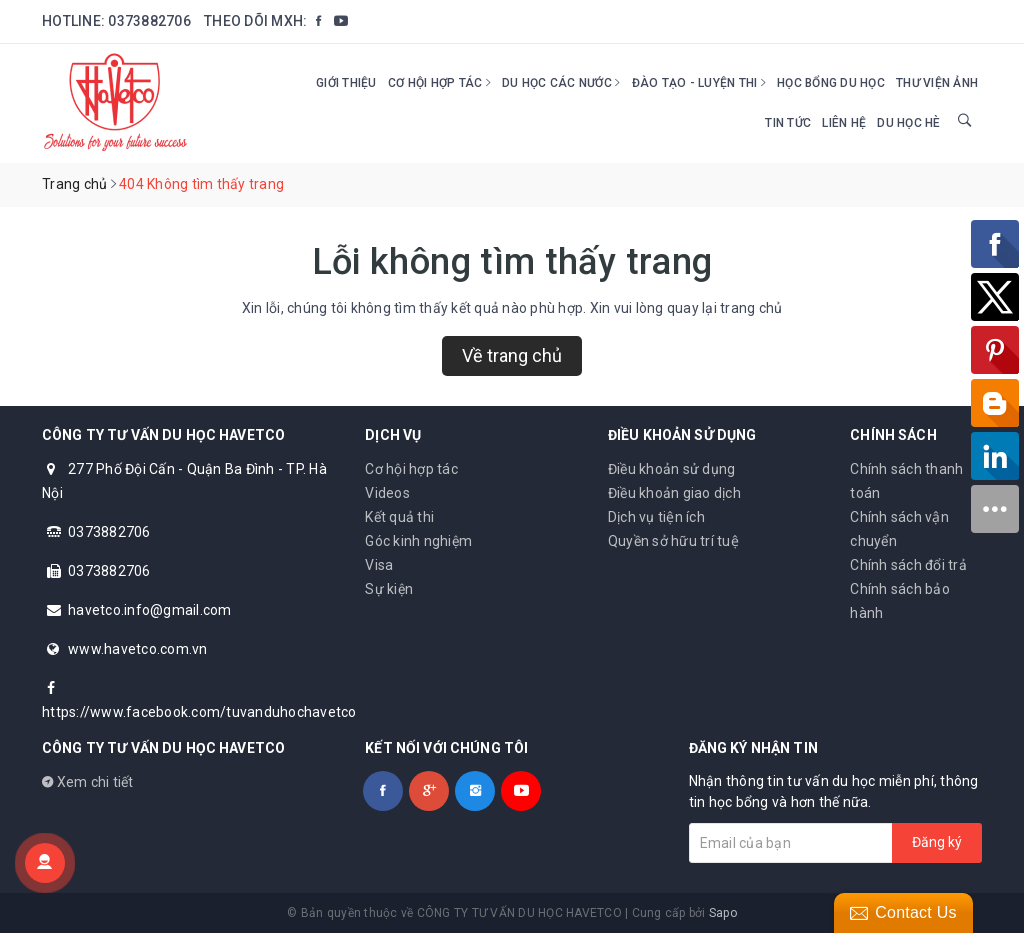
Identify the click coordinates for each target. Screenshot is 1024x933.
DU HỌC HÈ (908, 123)
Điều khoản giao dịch (674, 493)
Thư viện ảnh (937, 83)
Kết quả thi (399, 517)
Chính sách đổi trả (908, 565)
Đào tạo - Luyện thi (699, 83)
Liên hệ (844, 123)
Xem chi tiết (88, 782)
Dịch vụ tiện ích (656, 517)
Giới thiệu (346, 83)
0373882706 (149, 21)
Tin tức (788, 123)
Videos (387, 493)
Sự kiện (389, 589)
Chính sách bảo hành (900, 601)
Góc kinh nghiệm (418, 541)
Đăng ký (937, 842)
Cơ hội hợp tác (439, 83)
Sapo (723, 913)
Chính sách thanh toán (906, 481)
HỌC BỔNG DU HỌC (831, 83)
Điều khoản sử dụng (672, 469)
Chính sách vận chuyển (899, 529)
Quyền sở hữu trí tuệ (673, 541)
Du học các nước (561, 83)
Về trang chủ (512, 355)
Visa (379, 565)
